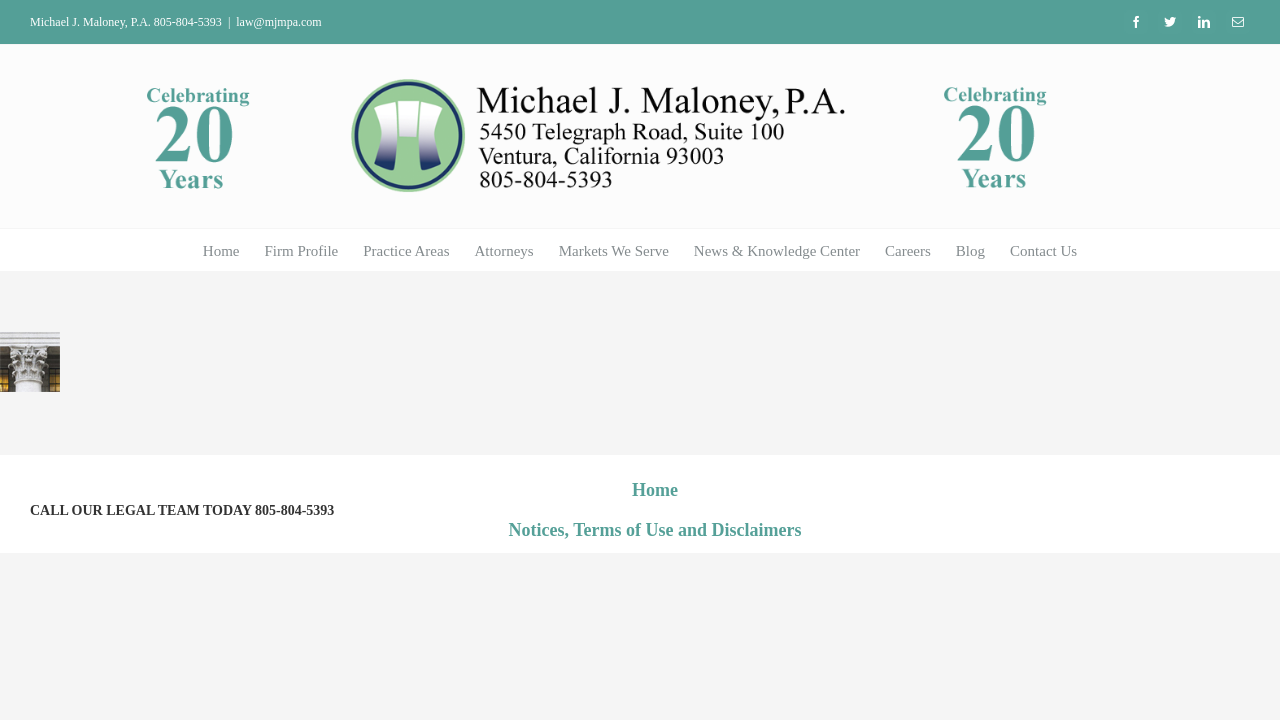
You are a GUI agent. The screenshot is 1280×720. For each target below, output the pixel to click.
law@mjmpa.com (278, 22)
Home (655, 490)
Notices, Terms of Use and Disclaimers (655, 530)
